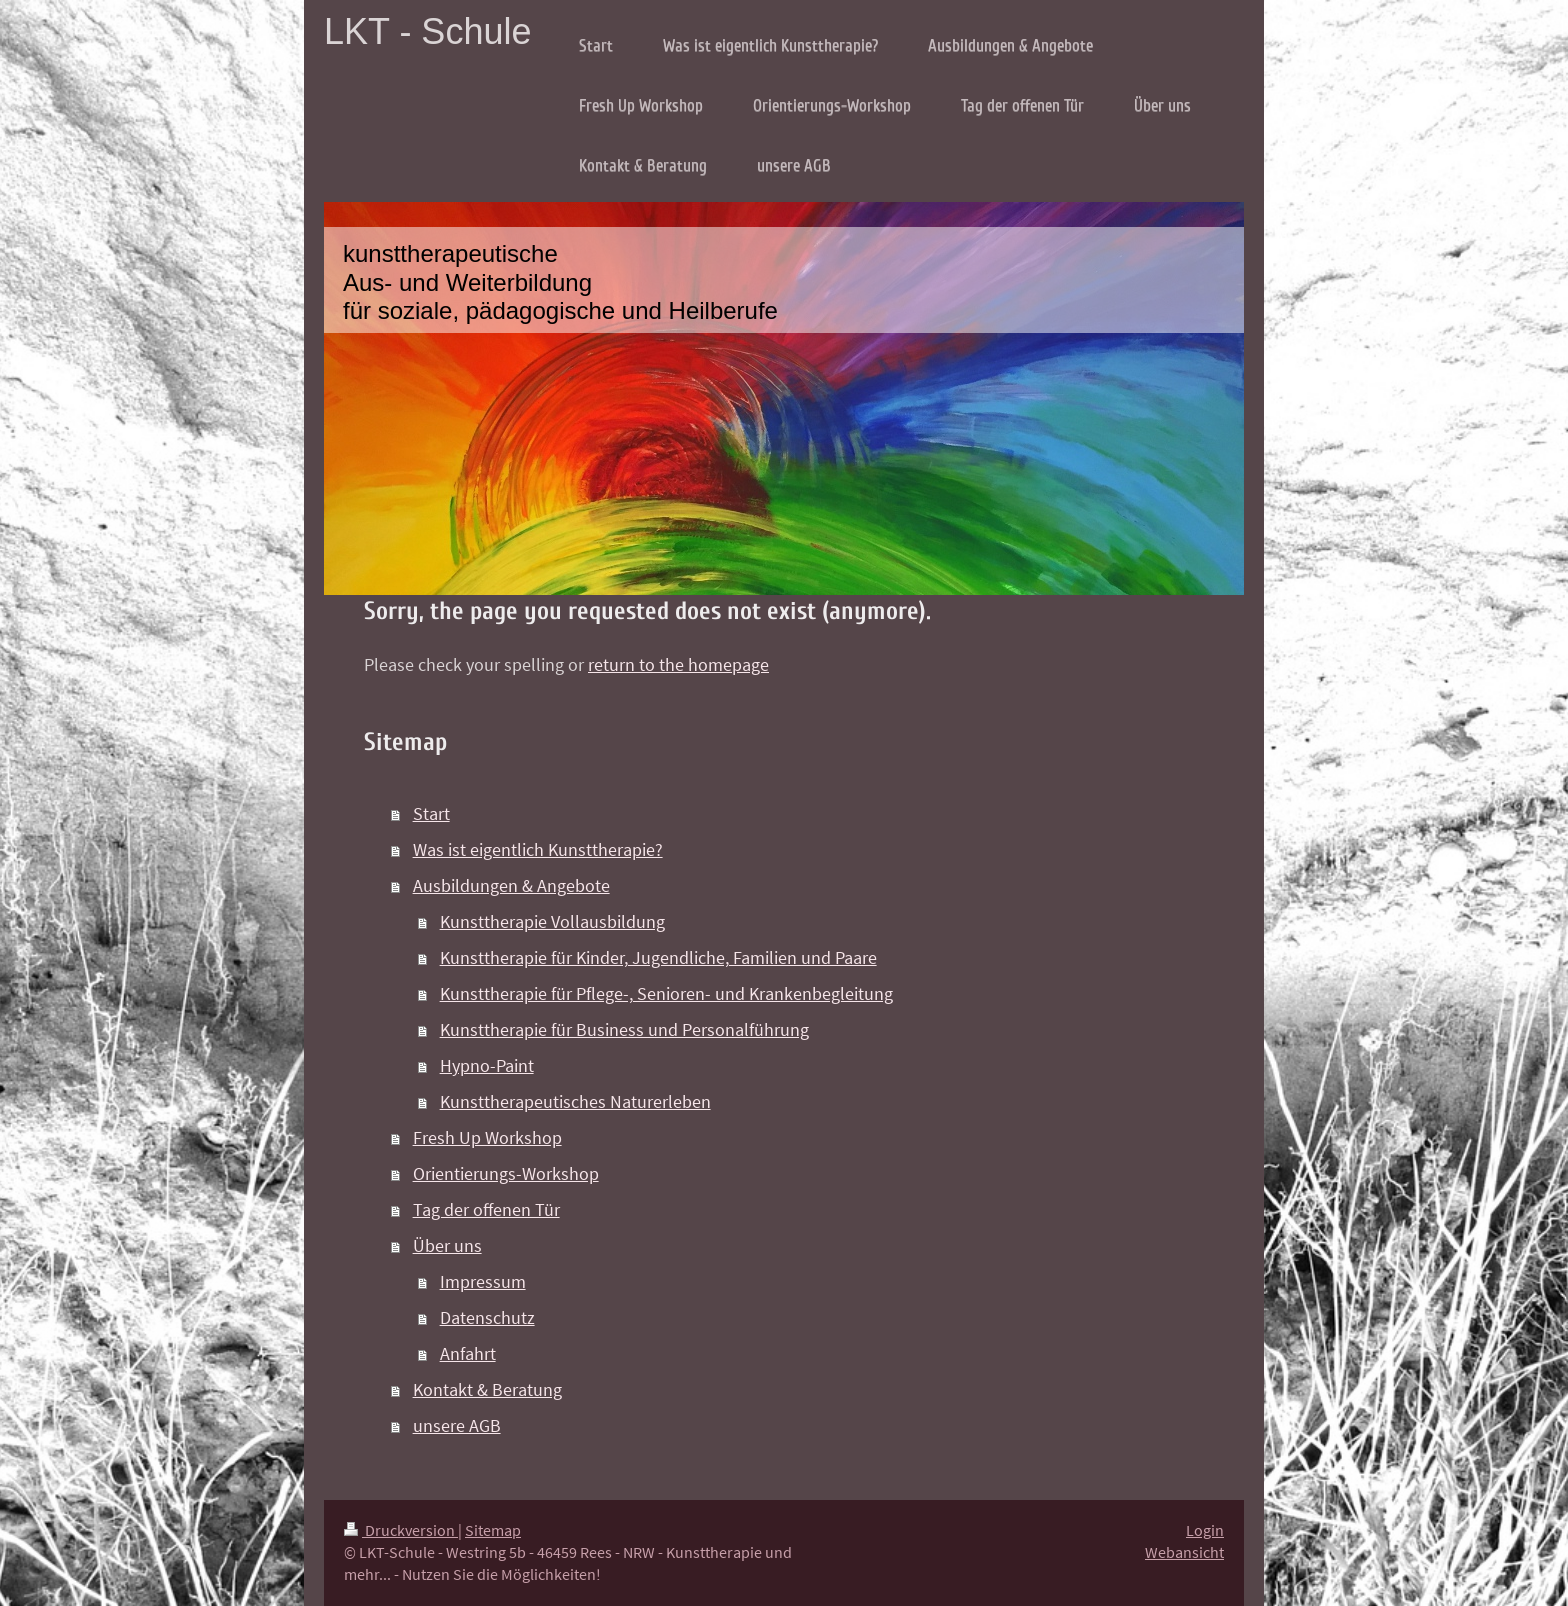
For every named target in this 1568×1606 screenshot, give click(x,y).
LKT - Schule (427, 31)
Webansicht (1184, 1552)
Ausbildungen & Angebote (511, 885)
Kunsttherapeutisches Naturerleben (575, 1101)
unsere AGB (457, 1425)
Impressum (483, 1281)
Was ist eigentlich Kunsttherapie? (538, 849)
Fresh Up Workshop (487, 1137)
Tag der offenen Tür (486, 1209)
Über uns (447, 1245)
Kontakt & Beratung (487, 1389)
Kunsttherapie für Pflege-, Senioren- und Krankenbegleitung (666, 993)
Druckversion (401, 1530)
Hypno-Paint (487, 1065)
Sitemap (493, 1530)
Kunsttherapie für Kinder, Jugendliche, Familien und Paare (658, 957)
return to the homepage (678, 664)
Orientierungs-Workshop (506, 1173)
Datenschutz (487, 1317)
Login (1205, 1530)
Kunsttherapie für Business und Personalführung (624, 1029)
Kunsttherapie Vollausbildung (552, 921)
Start (431, 813)
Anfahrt (468, 1353)
